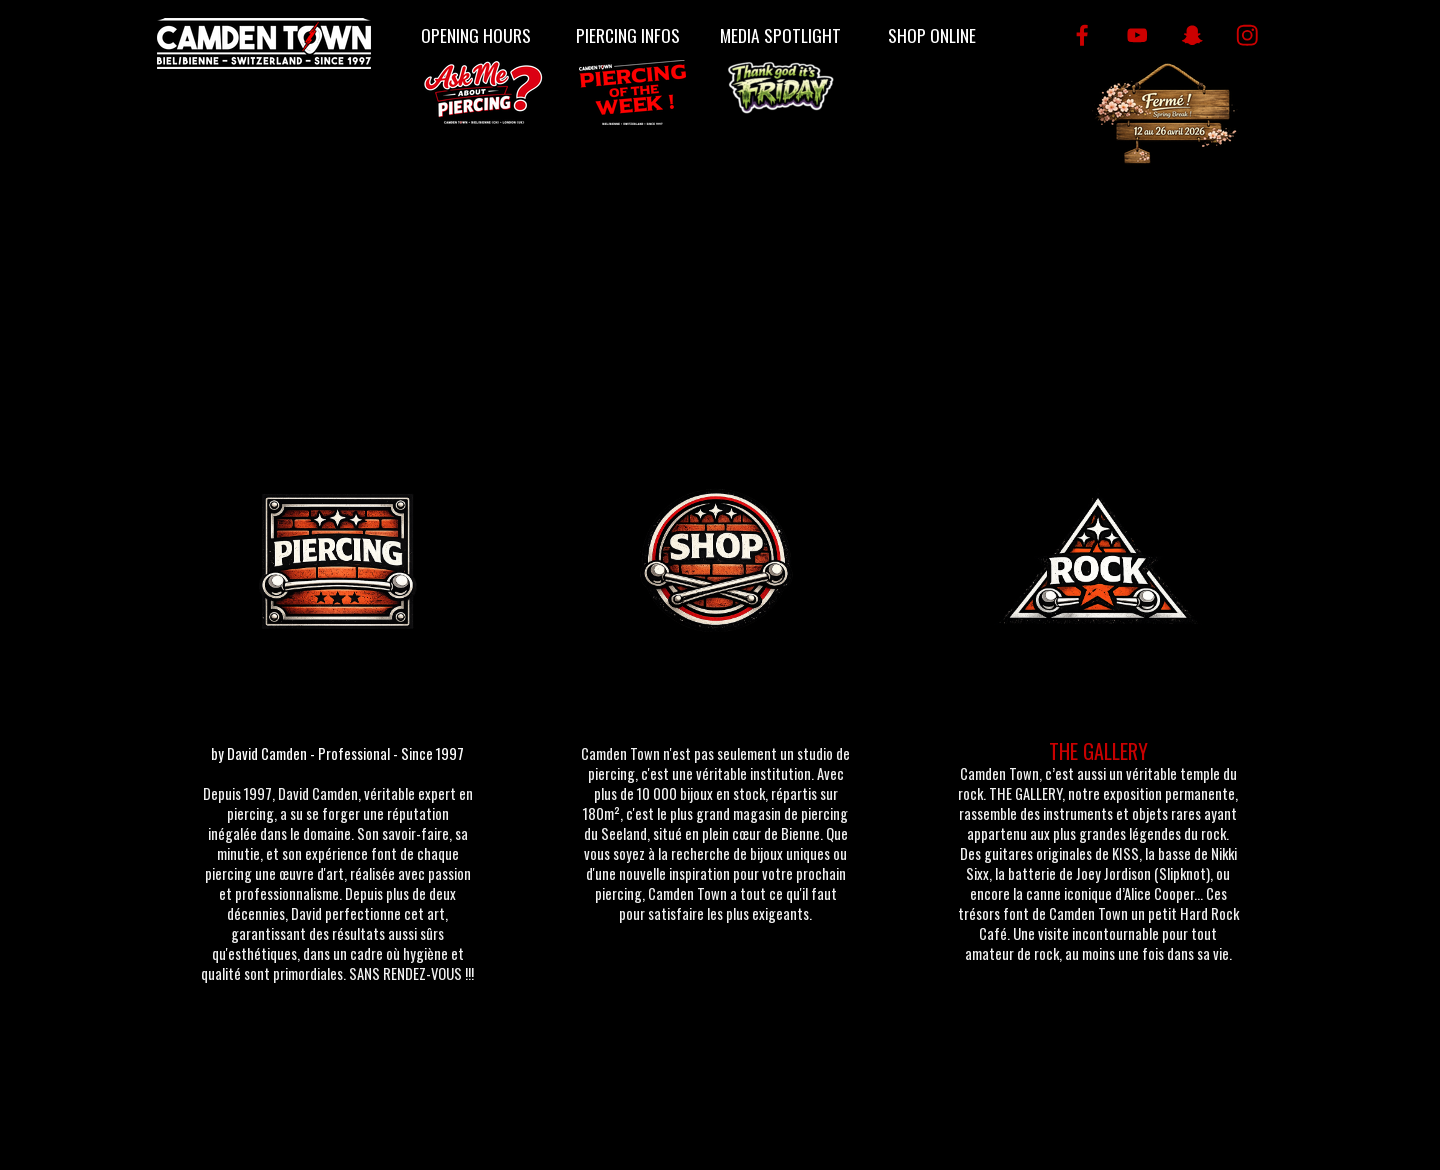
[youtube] (1137, 35)
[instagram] (1247, 35)
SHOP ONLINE (932, 35)
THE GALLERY (1098, 751)
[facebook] (1082, 35)
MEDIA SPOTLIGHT (780, 35)
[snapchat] (1192, 35)
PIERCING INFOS (628, 35)
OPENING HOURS (476, 35)
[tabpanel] (338, 871)
